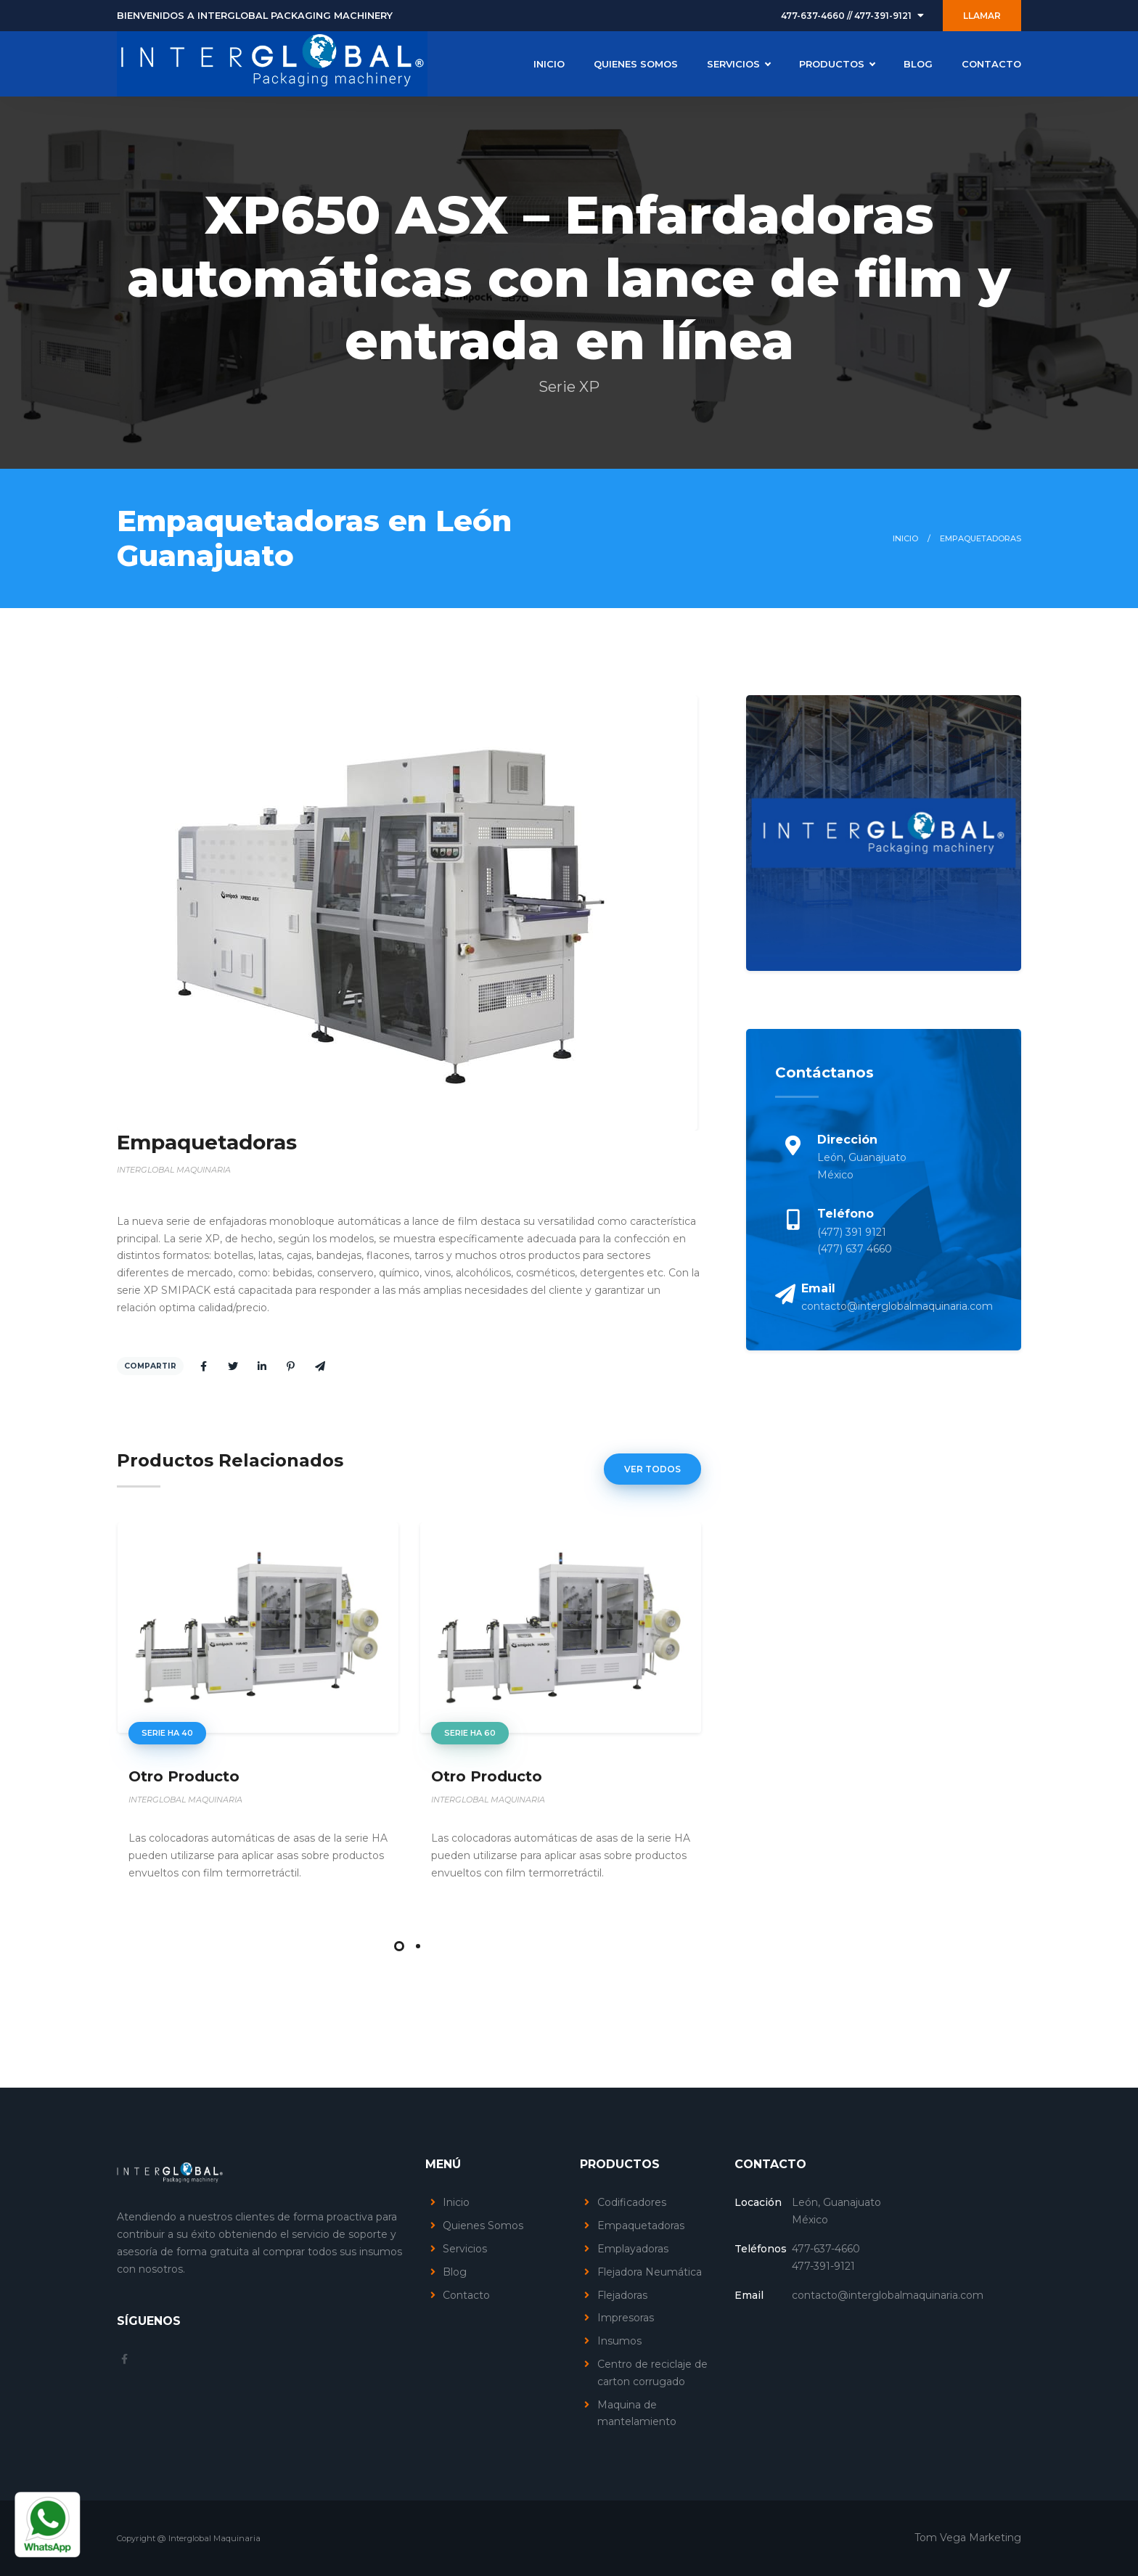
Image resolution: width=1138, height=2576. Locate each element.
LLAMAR (982, 15)
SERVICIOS (738, 64)
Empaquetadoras (640, 2225)
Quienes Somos (483, 2225)
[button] (399, 1946)
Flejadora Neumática (649, 2271)
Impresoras (625, 2317)
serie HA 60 (470, 1733)
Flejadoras (622, 2295)
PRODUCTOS (837, 64)
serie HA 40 (167, 1733)
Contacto (466, 2295)
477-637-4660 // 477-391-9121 (846, 15)
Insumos (619, 2340)
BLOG (918, 64)
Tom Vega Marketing (967, 2537)
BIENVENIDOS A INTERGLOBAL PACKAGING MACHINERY (255, 15)
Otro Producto (184, 1776)
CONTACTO (991, 64)
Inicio (905, 538)
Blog (455, 2271)
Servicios (465, 2248)
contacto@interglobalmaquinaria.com (897, 1306)
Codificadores (631, 2202)
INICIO (549, 64)
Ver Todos (652, 1469)
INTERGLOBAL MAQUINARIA (174, 1170)
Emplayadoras (632, 2248)
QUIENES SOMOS (636, 64)
